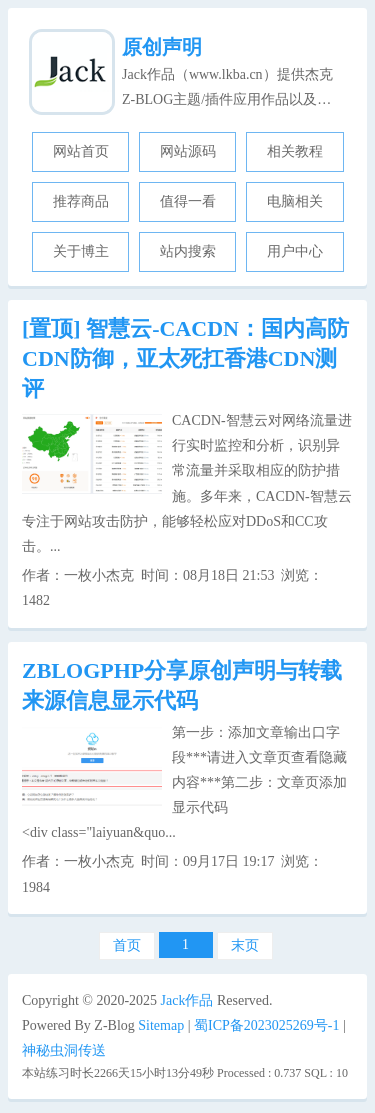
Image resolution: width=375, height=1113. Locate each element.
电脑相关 (295, 201)
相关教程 (295, 151)
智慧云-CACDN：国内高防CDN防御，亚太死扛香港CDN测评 (185, 358)
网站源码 (188, 151)
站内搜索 (188, 251)
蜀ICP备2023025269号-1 (266, 1025)
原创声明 (162, 47)
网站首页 (81, 151)
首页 (127, 945)
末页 (245, 945)
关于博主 (81, 251)
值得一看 (188, 201)
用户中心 (295, 251)
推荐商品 (81, 201)
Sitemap (161, 1025)
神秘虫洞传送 (64, 1050)
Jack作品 (187, 1000)
